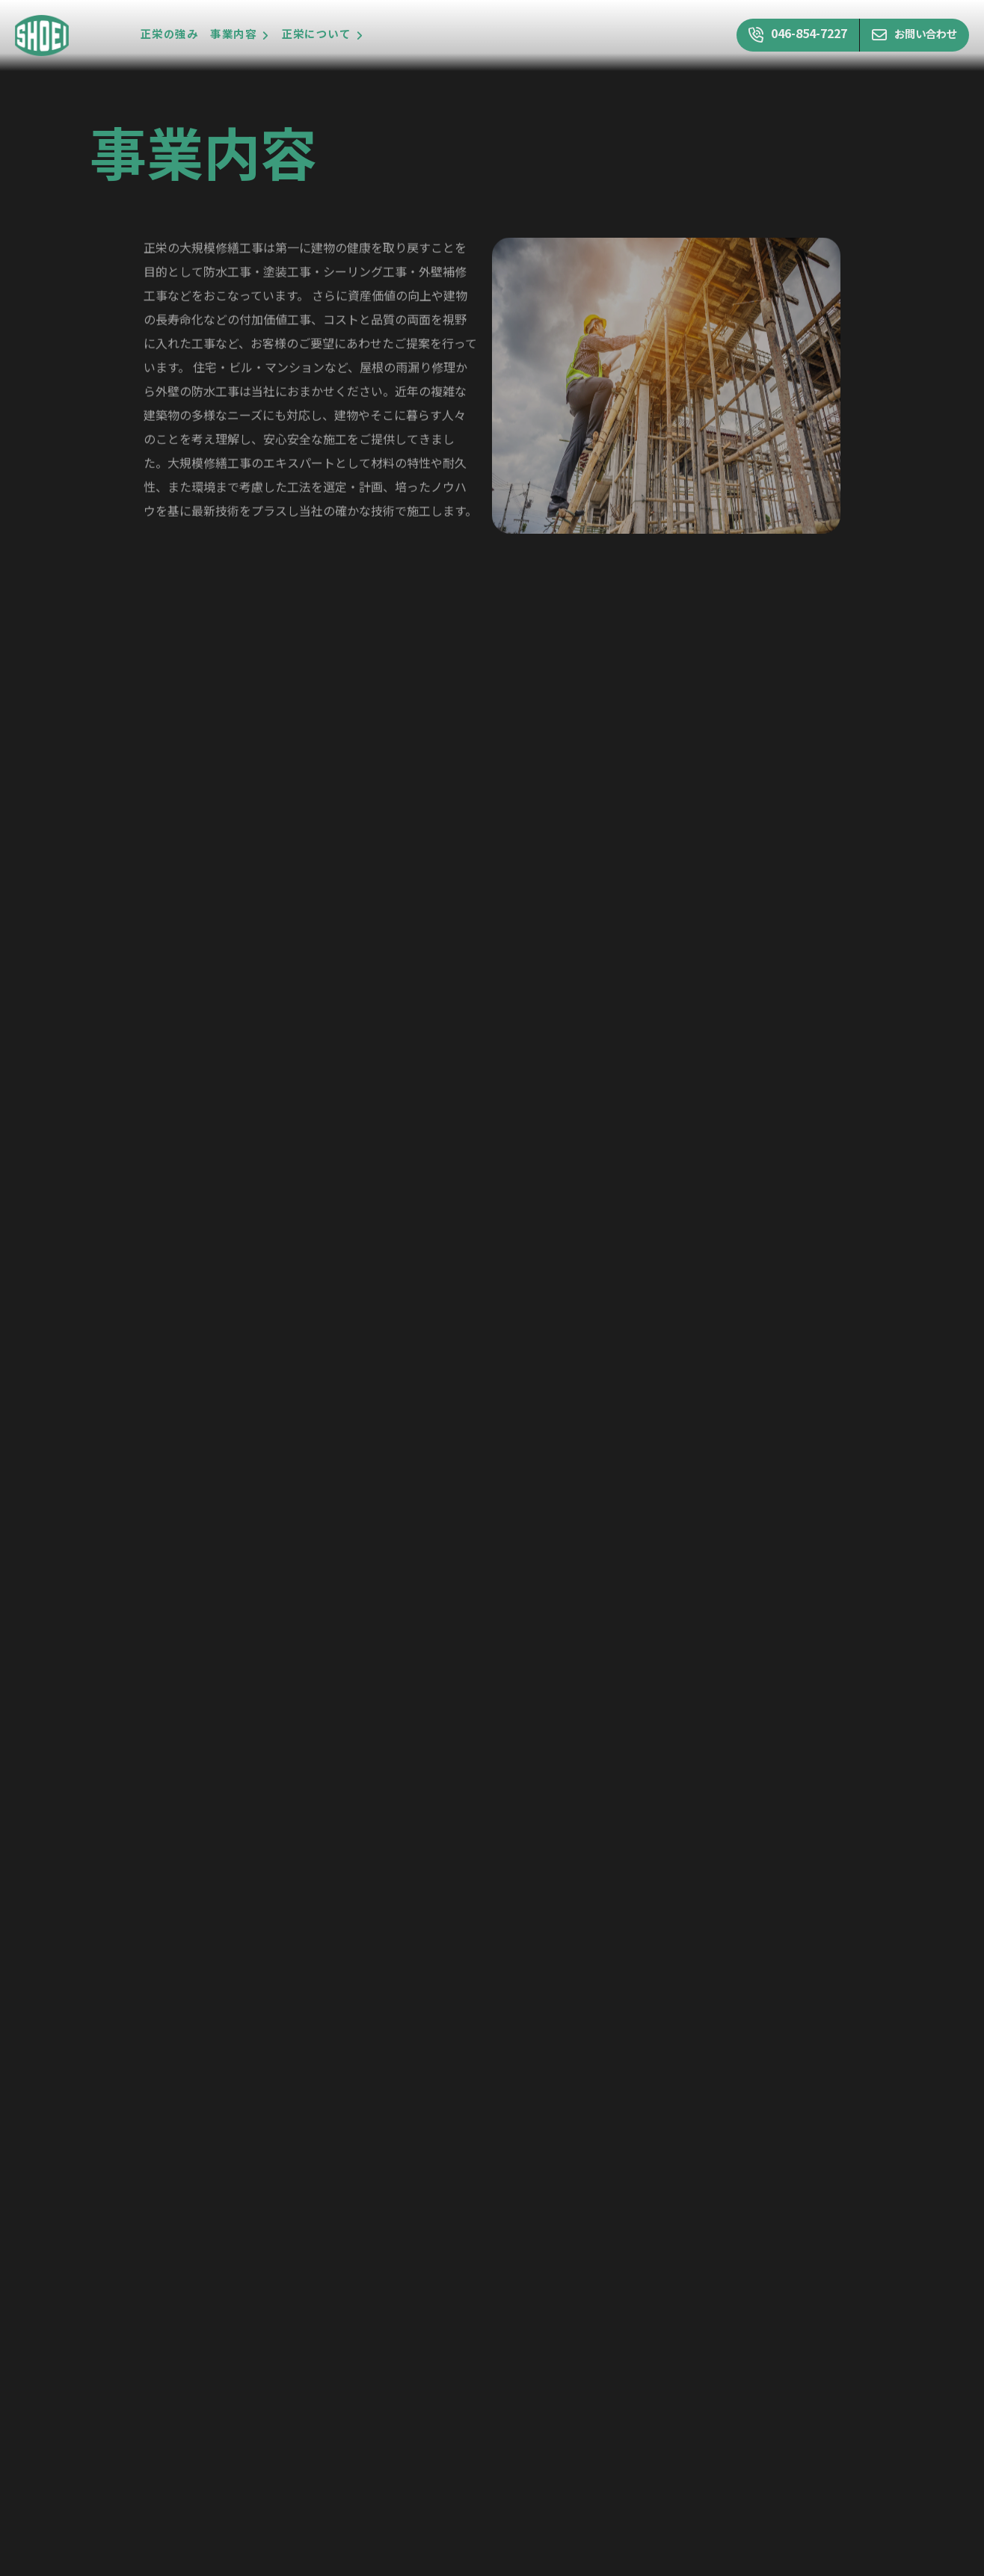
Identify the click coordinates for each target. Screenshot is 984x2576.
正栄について (316, 35)
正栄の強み (169, 35)
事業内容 (233, 35)
